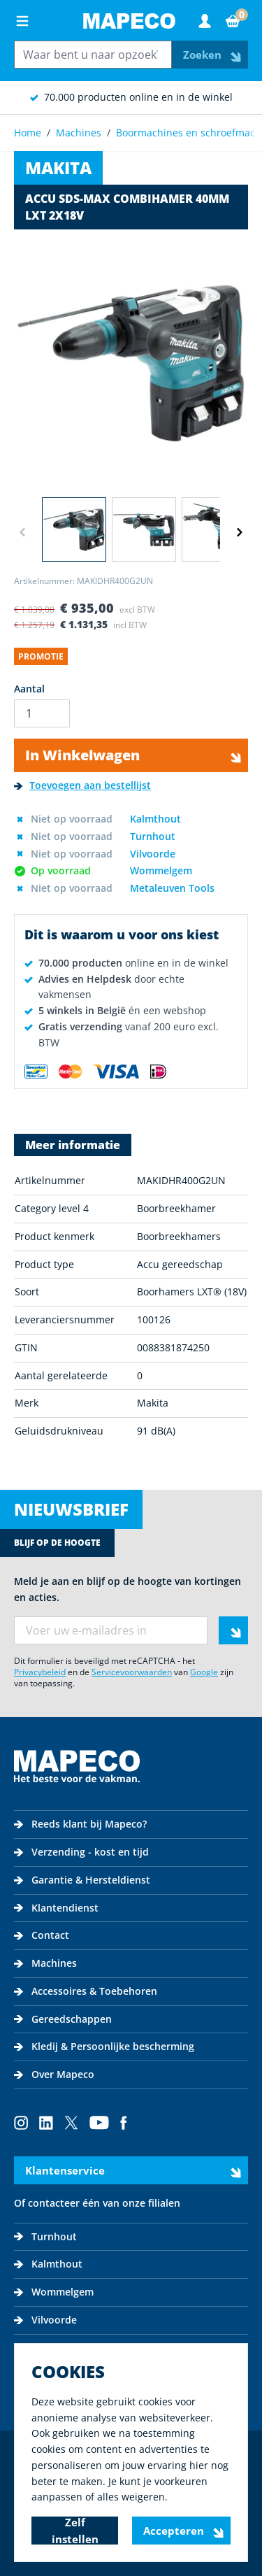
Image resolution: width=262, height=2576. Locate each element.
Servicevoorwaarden (132, 1672)
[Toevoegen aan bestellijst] (82, 786)
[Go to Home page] (129, 21)
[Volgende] (239, 532)
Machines (78, 132)
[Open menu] (22, 21)
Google (204, 1672)
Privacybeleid (40, 1672)
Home (27, 132)
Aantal (29, 688)
